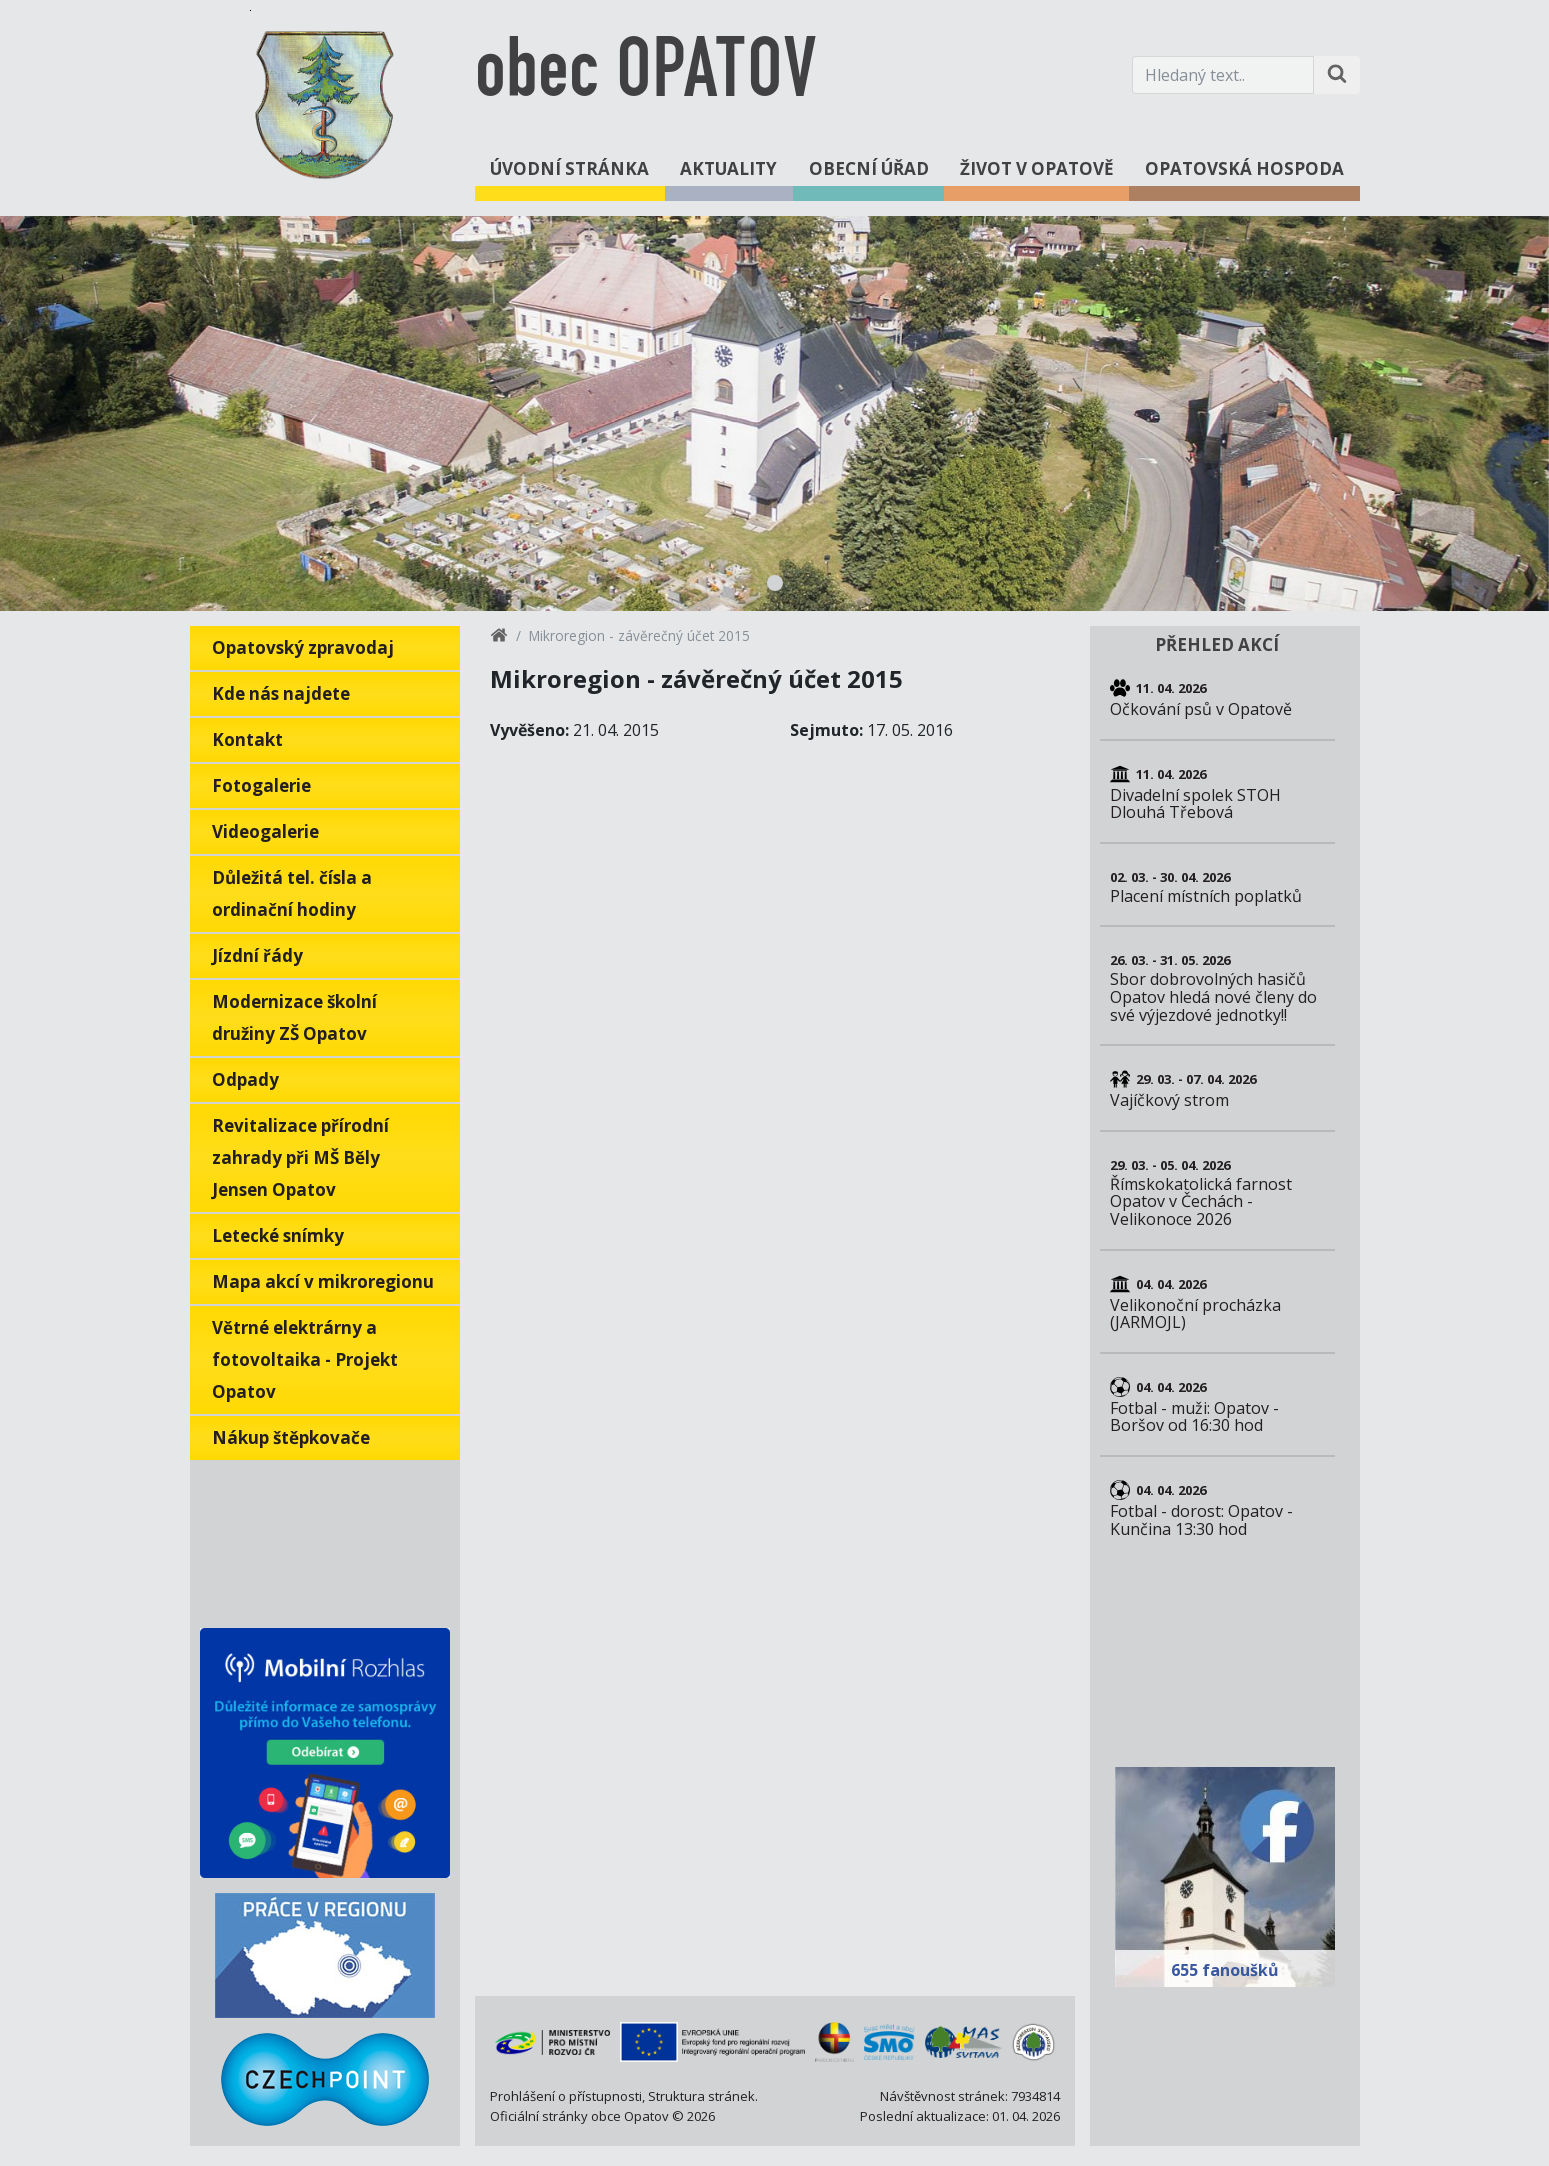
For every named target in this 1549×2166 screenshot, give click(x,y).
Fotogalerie (261, 785)
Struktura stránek (701, 2096)
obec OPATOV (645, 74)
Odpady (245, 1079)
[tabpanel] (774, 413)
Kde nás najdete (281, 693)
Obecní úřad (869, 168)
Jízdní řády (257, 955)
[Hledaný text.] (1223, 75)
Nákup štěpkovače (291, 1437)
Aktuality (728, 168)
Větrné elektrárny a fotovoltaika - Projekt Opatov (305, 1359)
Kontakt (247, 739)
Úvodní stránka (569, 168)
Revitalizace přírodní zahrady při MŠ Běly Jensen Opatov (300, 1157)
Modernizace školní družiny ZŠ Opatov (294, 1017)
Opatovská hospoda (1244, 168)
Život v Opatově (1037, 168)
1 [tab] (775, 583)
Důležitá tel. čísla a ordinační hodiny (292, 893)
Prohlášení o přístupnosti (566, 2096)
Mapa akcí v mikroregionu (323, 1281)
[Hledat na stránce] (1337, 75)
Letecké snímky (278, 1235)
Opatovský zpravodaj (303, 647)
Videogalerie (265, 831)
